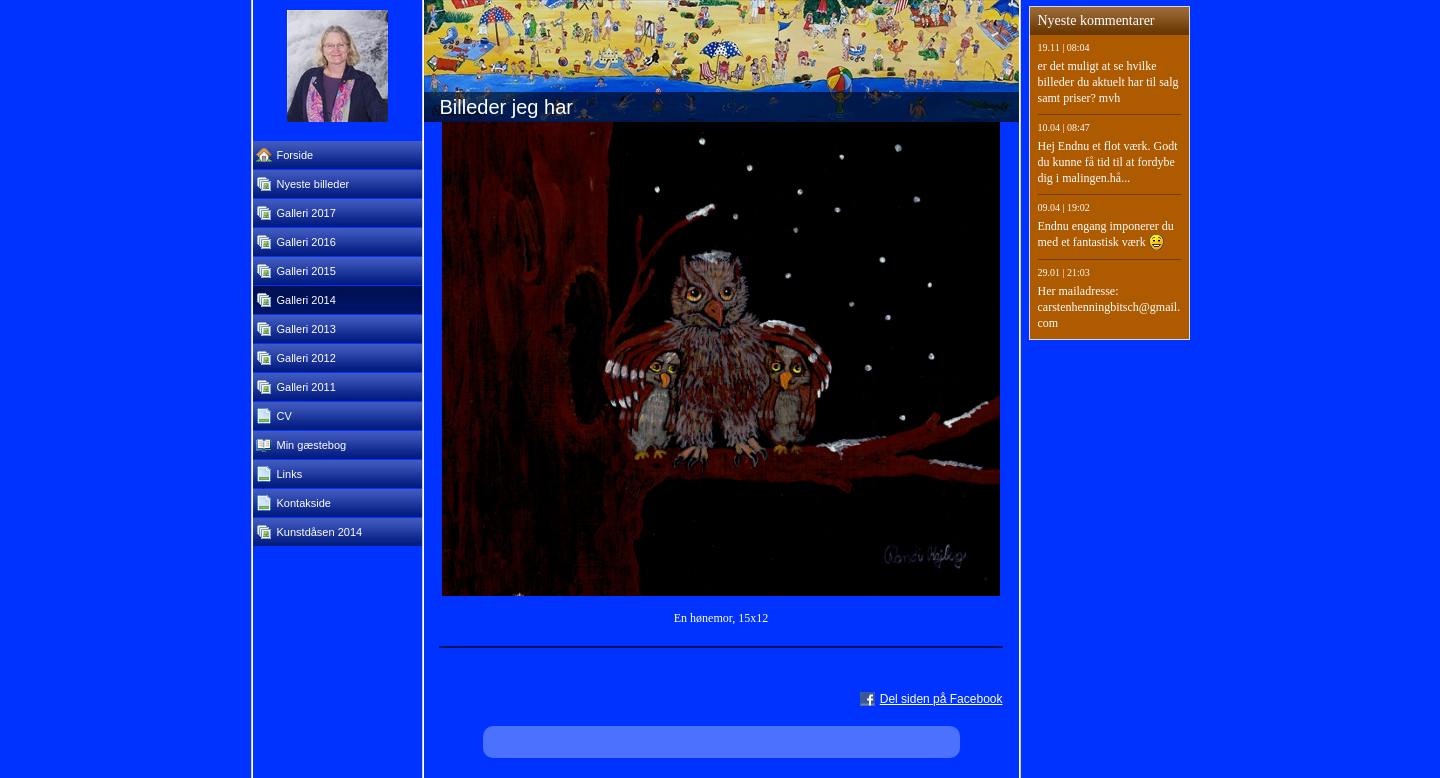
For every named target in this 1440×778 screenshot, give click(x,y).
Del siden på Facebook (941, 699)
